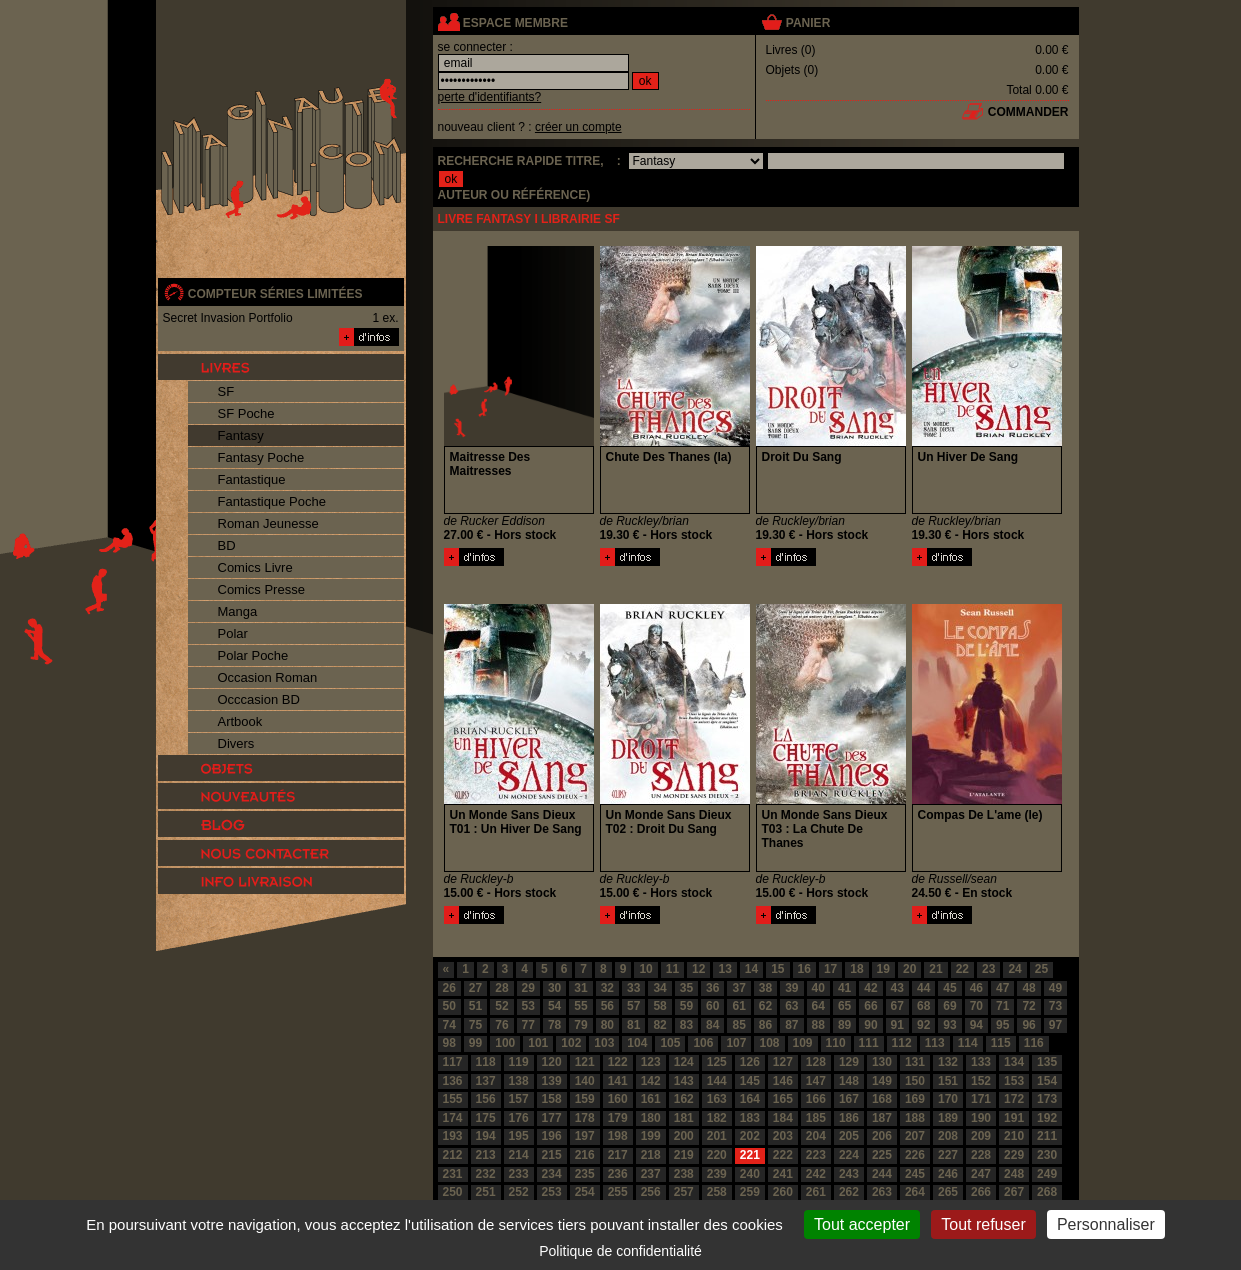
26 (449, 988)
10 (645, 969)
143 (684, 1081)
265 (948, 1192)
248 (1014, 1174)
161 (651, 1099)
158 (552, 1099)
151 (948, 1081)
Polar (233, 633)
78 (554, 1025)
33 (633, 988)
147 (816, 1081)
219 (684, 1155)
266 (981, 1192)
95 (1002, 1025)
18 (856, 969)
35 (686, 988)
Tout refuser (983, 1224)
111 (869, 1043)
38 (765, 988)
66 (870, 1006)
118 (486, 1062)
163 (717, 1099)
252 (519, 1192)
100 (505, 1043)
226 (915, 1155)
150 (915, 1081)
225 (882, 1155)
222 (783, 1155)
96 (1028, 1025)
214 (519, 1155)
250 (453, 1192)
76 (501, 1025)
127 (783, 1062)
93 (949, 1025)
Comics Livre (255, 567)
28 (501, 988)
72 (1028, 1006)
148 (849, 1081)
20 (909, 969)
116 (1034, 1043)
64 (818, 1006)
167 (849, 1099)
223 (816, 1155)
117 (453, 1062)
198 (618, 1136)
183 (750, 1118)
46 (976, 988)
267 (1014, 1192)
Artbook (240, 721)
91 (897, 1025)
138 (519, 1081)
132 (948, 1062)
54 (554, 1006)
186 (849, 1118)
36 (712, 988)
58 (659, 1006)
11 (672, 969)
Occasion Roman (268, 677)
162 (684, 1099)
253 (552, 1192)
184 (783, 1118)
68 (923, 1006)
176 (519, 1118)
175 (486, 1118)
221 (750, 1155)
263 (882, 1192)
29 (528, 988)
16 (804, 969)
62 (765, 1006)
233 (519, 1174)
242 (816, 1174)
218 (651, 1155)
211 (1047, 1136)
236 (618, 1174)
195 (519, 1136)
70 (976, 1006)
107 (736, 1043)
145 (750, 1081)
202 (750, 1136)
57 (633, 1006)
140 (585, 1081)
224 (849, 1155)
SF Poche (246, 413)
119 (519, 1062)
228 (981, 1155)
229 (1014, 1155)
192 (1047, 1118)
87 (791, 1025)
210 (1014, 1136)
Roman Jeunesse (268, 523)
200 (684, 1136)
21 (935, 969)
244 (882, 1174)
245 (915, 1174)
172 (1014, 1099)
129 (849, 1062)
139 (552, 1081)
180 (651, 1118)
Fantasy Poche (261, 457)
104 (637, 1043)
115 (1001, 1043)
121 (585, 1062)
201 (717, 1136)
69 (949, 1006)
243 (849, 1174)
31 (580, 988)
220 (717, 1155)
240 (750, 1174)
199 (651, 1136)
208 (948, 1136)
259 (750, 1192)
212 (453, 1155)
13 (724, 969)
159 (585, 1099)
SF (226, 391)
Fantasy (241, 435)
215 (552, 1155)
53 (528, 1006)
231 (453, 1174)
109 (803, 1043)
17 (830, 969)
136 (453, 1081)
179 (618, 1118)
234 (552, 1174)
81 (633, 1025)
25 (1041, 969)
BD (227, 545)
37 (738, 988)
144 (717, 1081)
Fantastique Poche (272, 501)
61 (738, 1006)
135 (1047, 1062)
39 (791, 988)
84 (712, 1025)
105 (670, 1043)
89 (844, 1025)
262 (849, 1192)
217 (618, 1155)
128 (816, 1062)
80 (607, 1025)
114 (968, 1043)
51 (475, 1006)
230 (1047, 1155)
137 (486, 1081)
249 (1047, 1174)
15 (777, 969)
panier (808, 23)
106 (703, 1043)
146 (783, 1081)
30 (554, 988)
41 (844, 988)
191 (1014, 1118)
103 (604, 1043)
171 (981, 1099)
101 (538, 1043)
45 (949, 988)
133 (981, 1062)
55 (580, 1006)
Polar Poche (253, 655)
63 (791, 1006)
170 (948, 1099)
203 (783, 1136)
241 (783, 1174)
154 (1047, 1081)
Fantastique (252, 479)
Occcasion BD (259, 699)
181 (684, 1118)
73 (1055, 1006)
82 (659, 1025)
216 (585, 1155)
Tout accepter (862, 1224)
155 (453, 1099)
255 (618, 1192)
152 (981, 1081)
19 (883, 969)
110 (836, 1043)
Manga (238, 611)
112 (902, 1043)
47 (1002, 988)
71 (1002, 1006)
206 (882, 1136)
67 (897, 1006)
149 (882, 1081)
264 (915, 1192)
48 (1028, 988)
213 (486, 1155)
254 (585, 1192)
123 (651, 1062)
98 (449, 1043)
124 (684, 1062)
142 (651, 1081)
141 (618, 1081)
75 (475, 1025)
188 (915, 1118)
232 (486, 1174)
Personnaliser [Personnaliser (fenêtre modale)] (1106, 1224)
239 (717, 1174)
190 (981, 1118)
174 (453, 1118)
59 (686, 1006)
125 (717, 1062)
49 (1055, 988)
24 (1014, 969)
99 (475, 1043)
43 (897, 988)
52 (501, 1006)
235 (585, 1174)
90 (870, 1025)
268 (1047, 1192)
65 (844, 1006)
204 (816, 1136)
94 (976, 1025)
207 (915, 1136)
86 (765, 1025)
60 (712, 1006)
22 (962, 969)
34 (659, 988)
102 (571, 1043)
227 (948, 1155)
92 (923, 1025)
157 (519, 1099)
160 (618, 1099)
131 (915, 1062)
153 (1014, 1081)
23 (988, 969)
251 (486, 1192)
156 (486, 1099)
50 (449, 1006)
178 (585, 1118)
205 (849, 1136)
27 (475, 988)
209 (981, 1136)
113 (935, 1043)
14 (751, 969)
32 (607, 988)
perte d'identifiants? (490, 97)
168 (882, 1099)
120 (552, 1062)
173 (1047, 1099)
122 (618, 1062)
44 (923, 988)
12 (698, 969)
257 (684, 1192)
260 (783, 1192)
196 (552, 1136)
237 (651, 1174)
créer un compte (578, 127)
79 (580, 1025)
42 (870, 988)
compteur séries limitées (275, 294)
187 (882, 1118)
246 (948, 1174)
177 (552, 1118)
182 (717, 1118)
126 (750, 1062)
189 (948, 1118)
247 (981, 1174)
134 (1014, 1062)
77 (528, 1025)
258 (717, 1192)
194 (486, 1136)
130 (882, 1062)
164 (750, 1099)
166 (816, 1099)
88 (818, 1025)
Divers (236, 743)
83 (686, 1025)
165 (783, 1099)
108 (769, 1043)
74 (449, 1025)
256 (651, 1192)
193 (453, 1136)
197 (585, 1136)
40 (818, 988)
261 (816, 1192)
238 (684, 1174)
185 (816, 1118)
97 (1055, 1025)
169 (915, 1099)
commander (1028, 112)
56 (607, 1006)
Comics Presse (261, 589)
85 (738, 1025)
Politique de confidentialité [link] (620, 1251)
